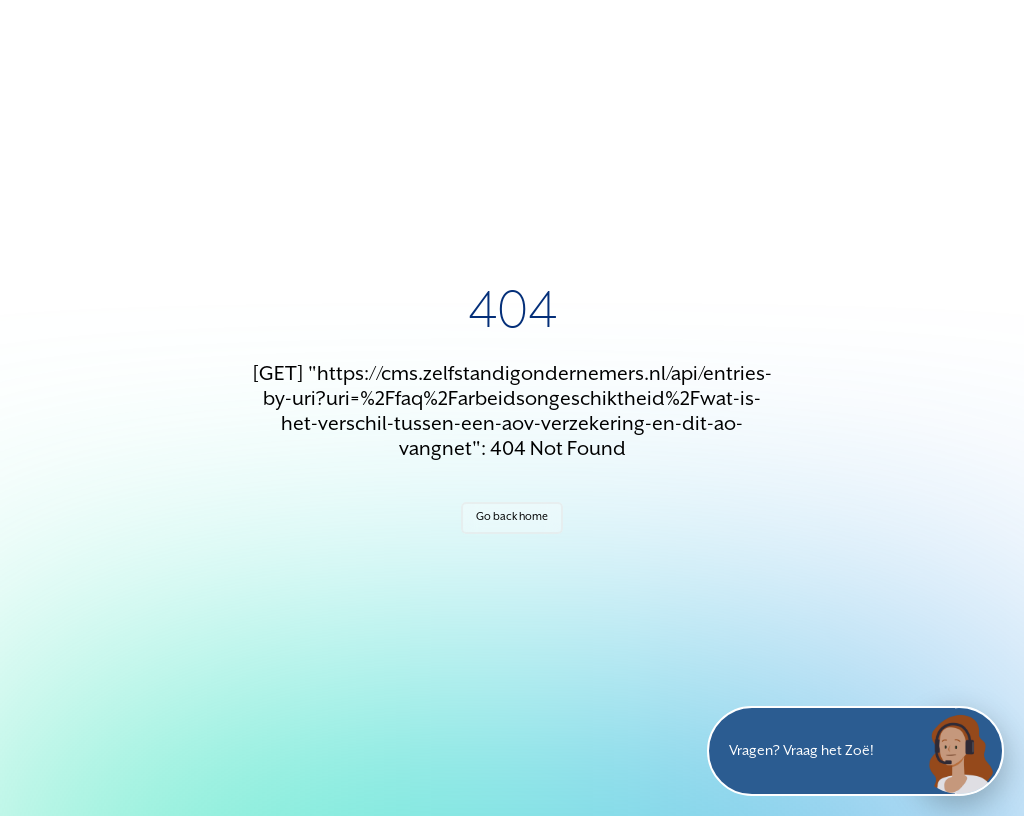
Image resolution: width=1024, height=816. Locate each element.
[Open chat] (959, 751)
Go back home (512, 517)
